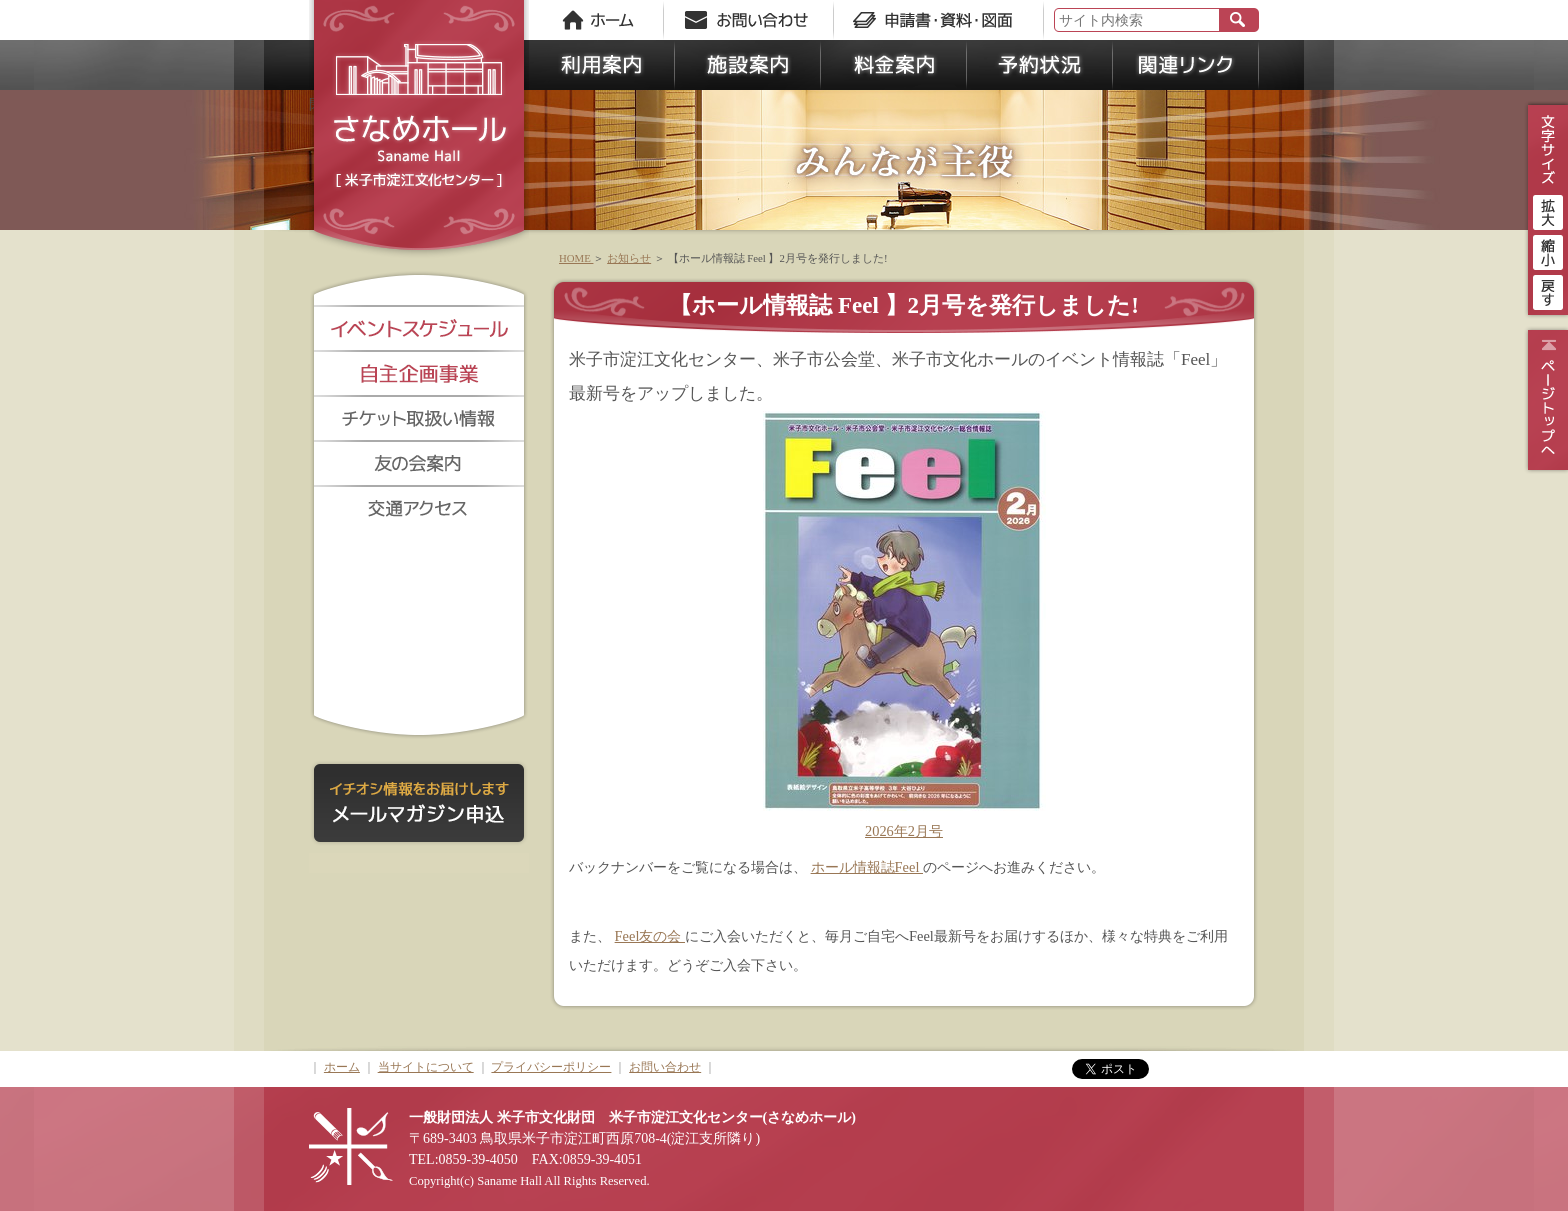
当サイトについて (426, 1067)
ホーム (342, 1067)
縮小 (1548, 250)
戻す (1548, 290)
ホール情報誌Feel (867, 867)
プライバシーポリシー (551, 1067)
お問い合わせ (665, 1067)
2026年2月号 (904, 831)
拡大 (1548, 210)
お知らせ (629, 258)
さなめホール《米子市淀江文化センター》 (419, 130)
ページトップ (1545, 400)
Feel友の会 (650, 936)
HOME (576, 258)
